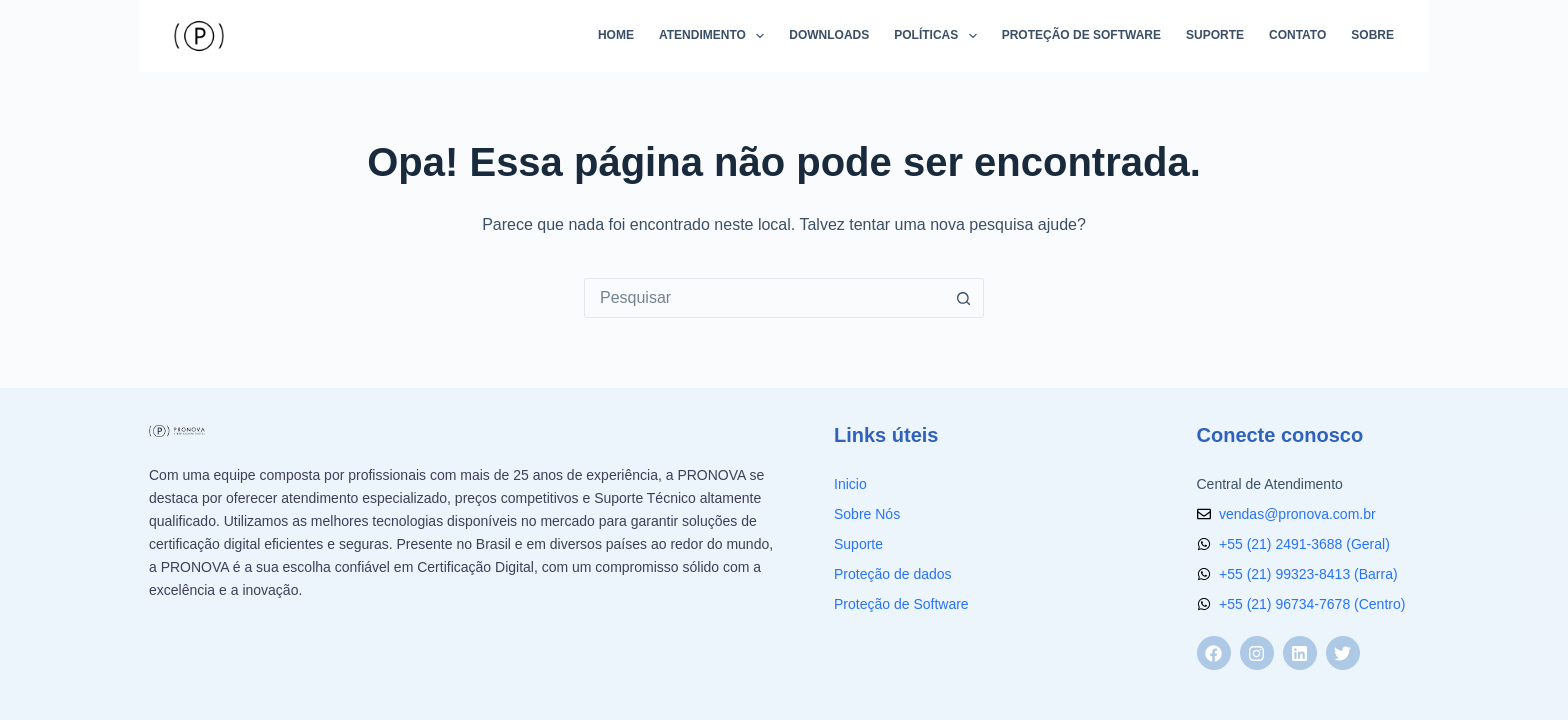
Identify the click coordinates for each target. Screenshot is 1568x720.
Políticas (939, 36)
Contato (1297, 35)
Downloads (829, 35)
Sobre (1372, 35)
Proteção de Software (1081, 35)
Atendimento (715, 36)
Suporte (1215, 35)
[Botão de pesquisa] (963, 298)
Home (616, 35)
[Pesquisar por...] (764, 298)
